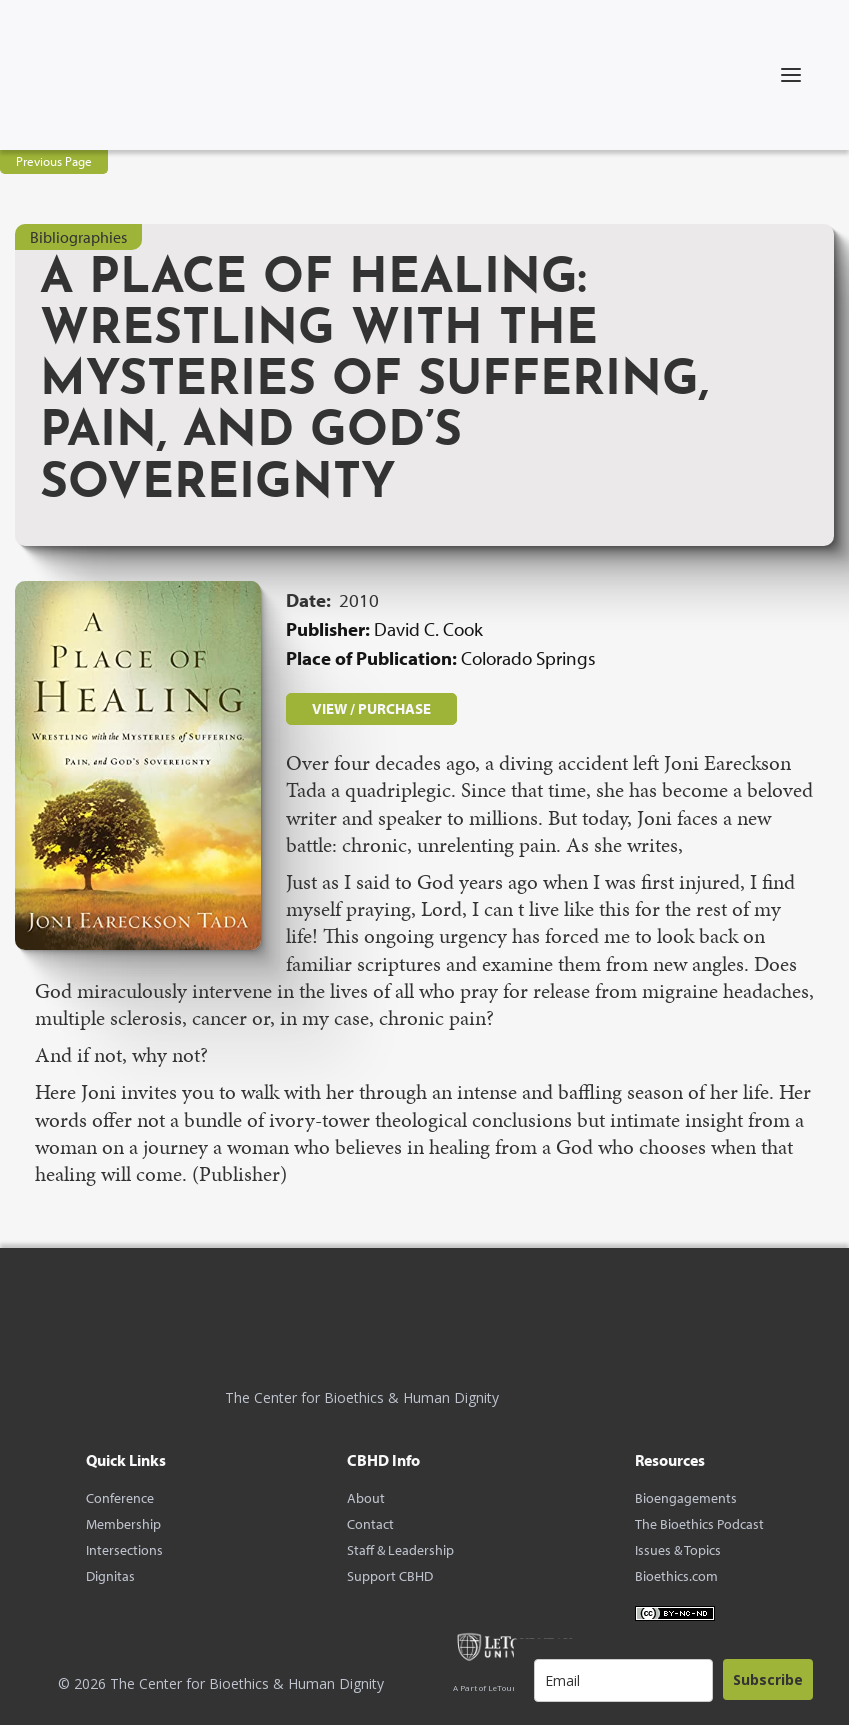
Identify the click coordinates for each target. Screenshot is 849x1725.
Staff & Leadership (400, 1550)
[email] (623, 1680)
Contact (370, 1524)
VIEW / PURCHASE (371, 708)
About (366, 1498)
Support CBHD (390, 1576)
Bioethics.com (676, 1576)
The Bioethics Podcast (699, 1524)
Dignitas (110, 1576)
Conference (120, 1498)
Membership (123, 1524)
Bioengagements (686, 1498)
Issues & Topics (678, 1550)
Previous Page (54, 161)
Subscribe (768, 1679)
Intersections (124, 1550)
